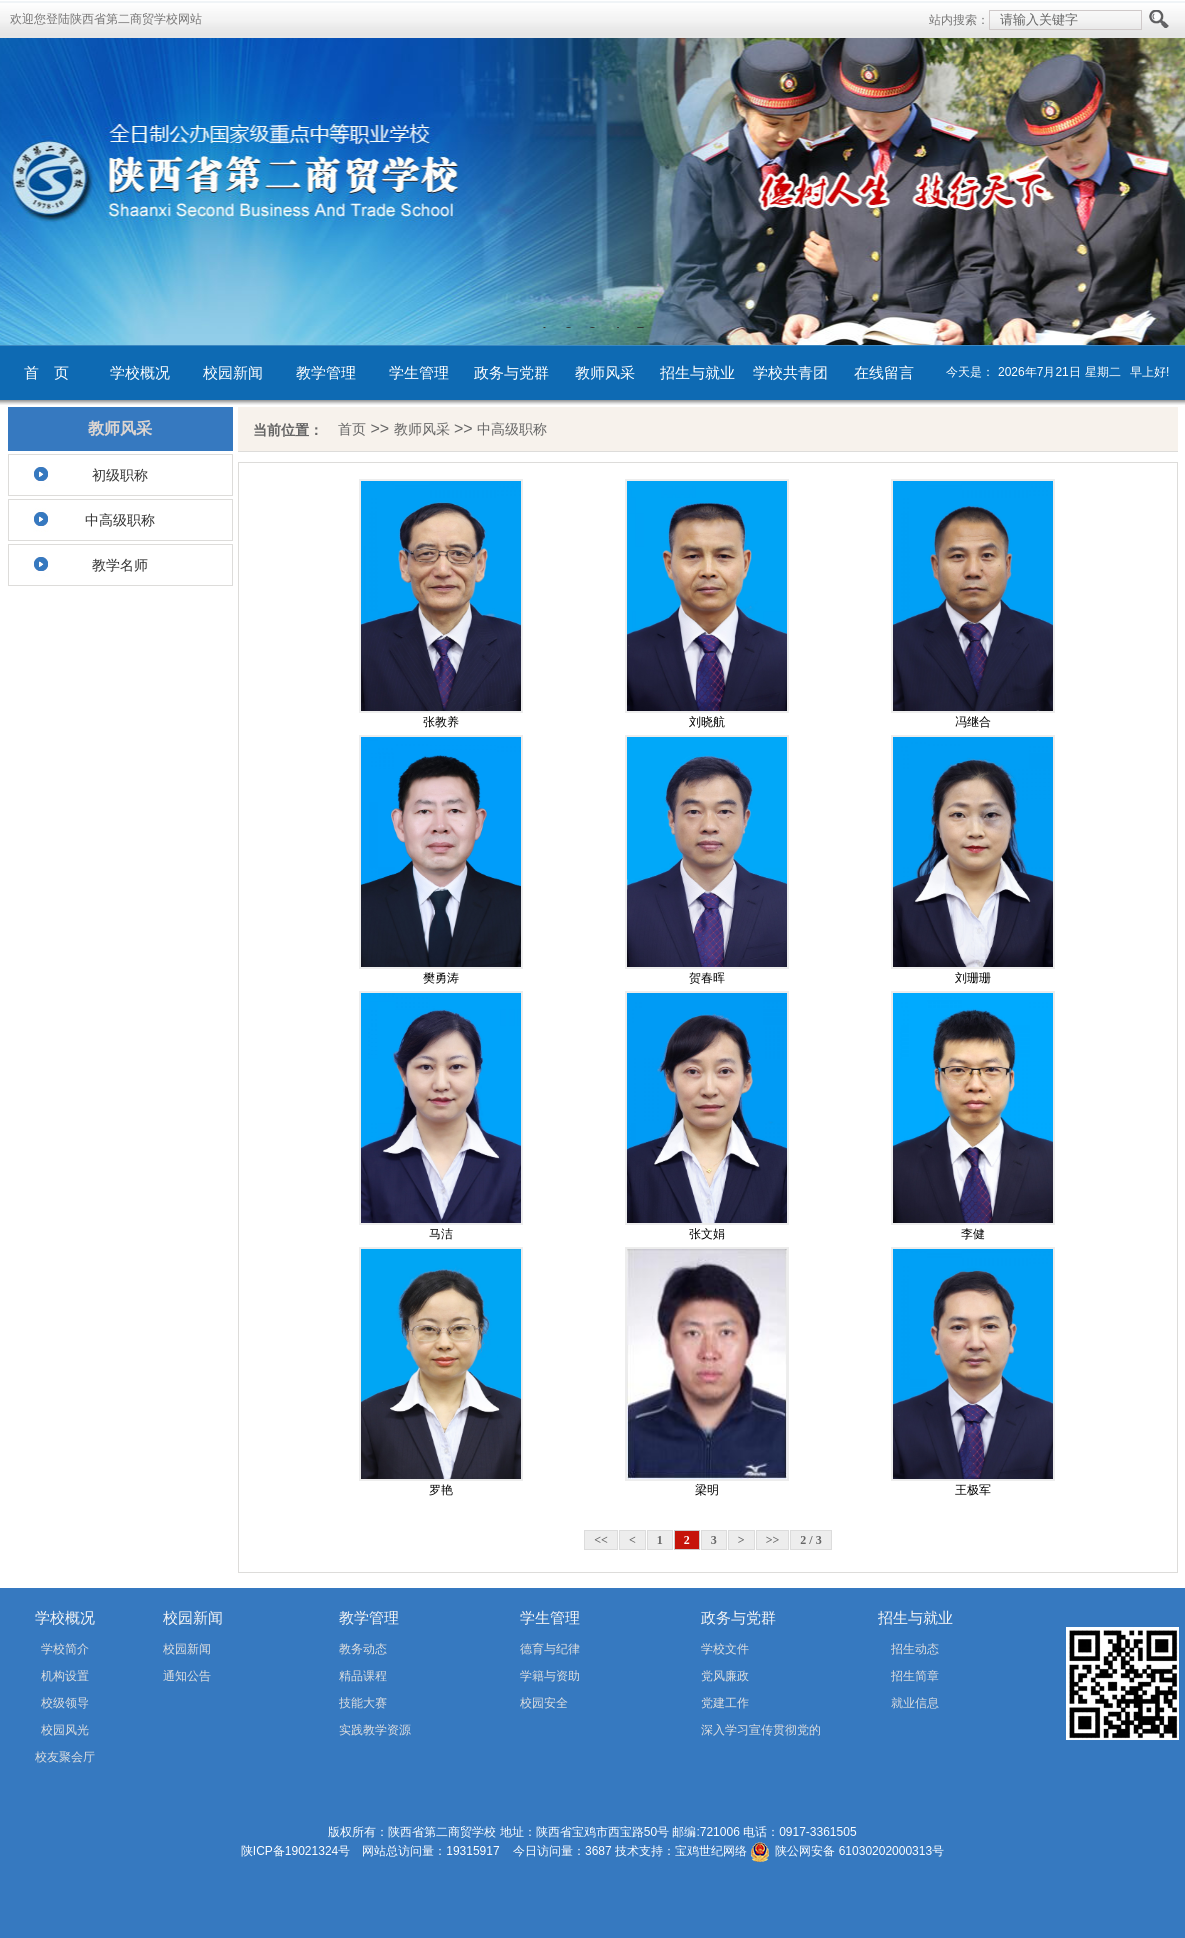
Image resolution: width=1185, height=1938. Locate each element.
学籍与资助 (550, 1676)
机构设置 (65, 1676)
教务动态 (363, 1649)
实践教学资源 (375, 1730)
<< (601, 1540)
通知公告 (187, 1676)
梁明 (707, 1490)
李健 (973, 1234)
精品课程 (363, 1676)
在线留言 (884, 372)
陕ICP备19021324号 (295, 1851)
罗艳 (441, 1490)
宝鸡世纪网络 (711, 1851)
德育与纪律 (550, 1649)
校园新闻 (233, 372)
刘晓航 (707, 722)
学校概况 (140, 372)
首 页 (46, 372)
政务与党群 (511, 372)
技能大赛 (363, 1703)
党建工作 (725, 1703)
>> (773, 1540)
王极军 (973, 1490)
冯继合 (973, 722)
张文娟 (707, 1234)
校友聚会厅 (65, 1757)
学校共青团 (790, 372)
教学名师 (120, 565)
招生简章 (915, 1676)
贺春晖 (707, 978)
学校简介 (65, 1649)
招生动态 (915, 1649)
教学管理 (326, 372)
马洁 (441, 1234)
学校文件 (725, 1649)
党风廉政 (725, 1676)
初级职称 (120, 475)
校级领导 (65, 1703)
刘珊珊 (973, 978)
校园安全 (544, 1703)
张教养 (441, 722)
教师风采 (605, 372)
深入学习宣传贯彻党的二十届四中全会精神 (732, 1733)
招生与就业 (697, 372)
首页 (352, 429)
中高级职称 (120, 520)
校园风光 (65, 1730)
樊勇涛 (441, 978)
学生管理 (419, 372)
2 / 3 (810, 1540)
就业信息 (915, 1703)
